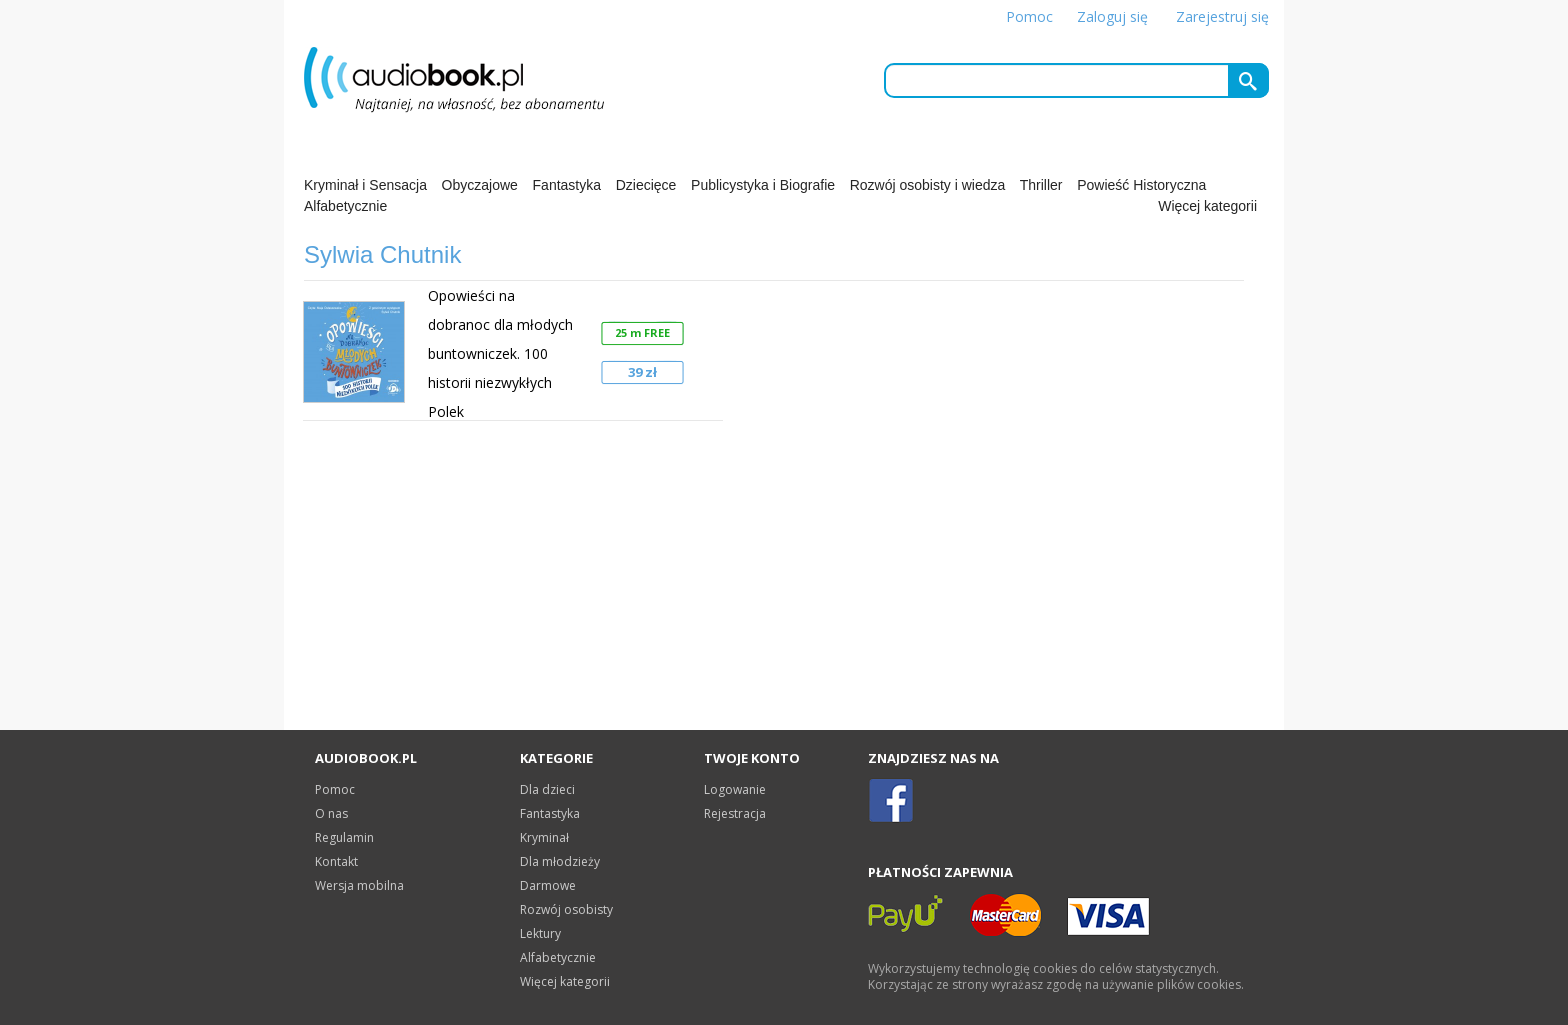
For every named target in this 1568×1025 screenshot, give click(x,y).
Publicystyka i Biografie (763, 185)
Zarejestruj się (1222, 16)
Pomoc (1029, 16)
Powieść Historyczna (1141, 185)
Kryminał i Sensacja (365, 185)
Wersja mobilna (359, 885)
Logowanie (735, 789)
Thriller (1041, 185)
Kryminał (544, 837)
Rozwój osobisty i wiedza (928, 185)
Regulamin (344, 837)
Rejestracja (735, 813)
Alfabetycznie (345, 206)
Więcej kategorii (1207, 206)
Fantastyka (567, 185)
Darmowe (548, 885)
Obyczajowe (480, 185)
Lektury (540, 933)
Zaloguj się (1112, 16)
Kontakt (336, 861)
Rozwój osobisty (566, 909)
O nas (331, 813)
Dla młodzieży (560, 861)
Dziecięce (646, 185)
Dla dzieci (547, 789)
